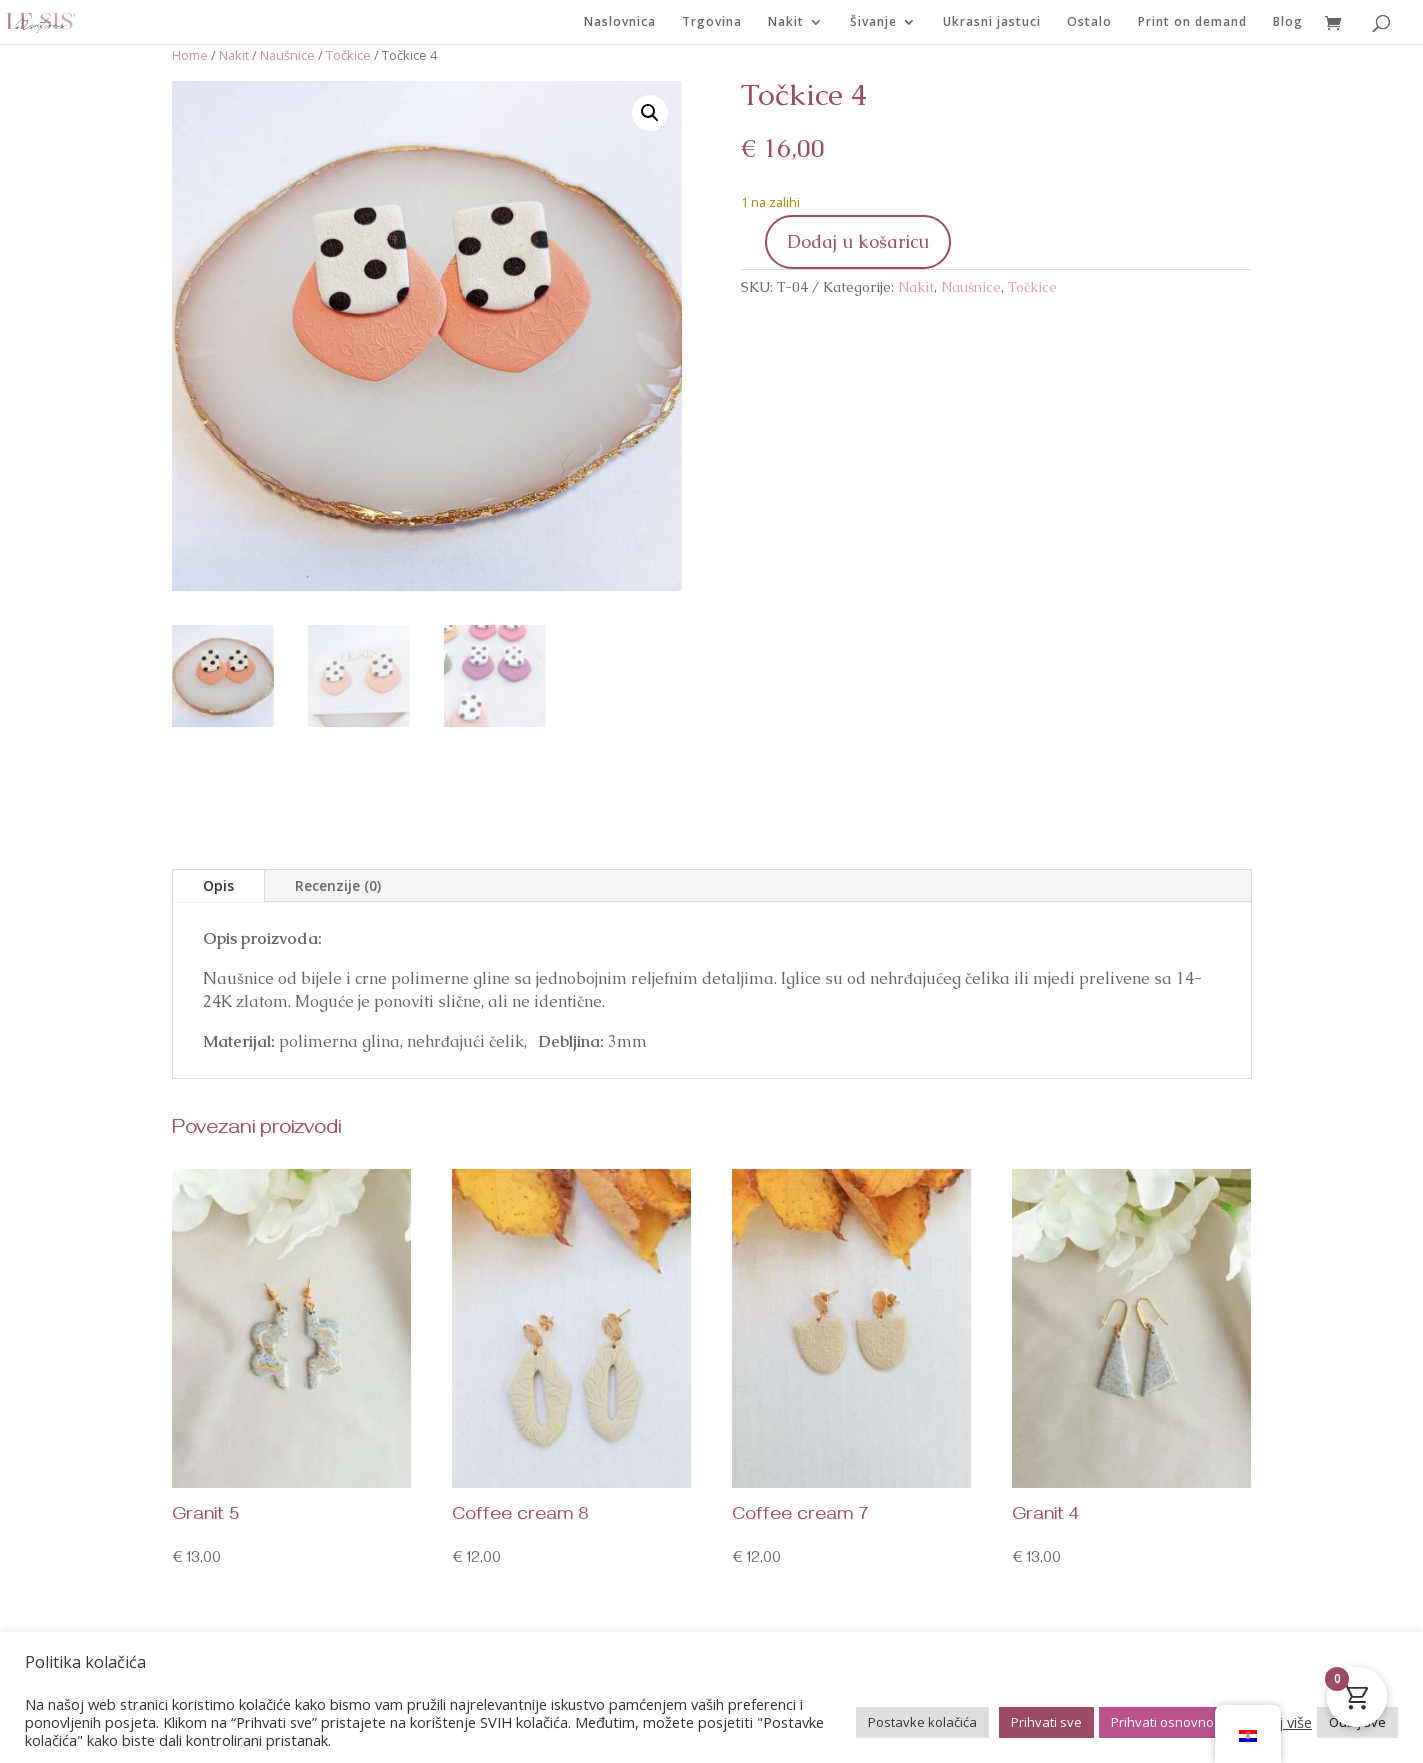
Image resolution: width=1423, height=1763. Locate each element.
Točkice (348, 55)
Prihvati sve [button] (1046, 1722)
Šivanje (873, 22)
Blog (1288, 22)
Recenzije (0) (338, 885)
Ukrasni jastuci (992, 22)
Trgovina (712, 22)
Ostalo (1089, 22)
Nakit (786, 22)
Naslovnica (620, 22)
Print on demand (1192, 22)
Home (190, 55)
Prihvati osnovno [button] (1162, 1722)
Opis (218, 885)
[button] (650, 113)
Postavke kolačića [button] (922, 1722)
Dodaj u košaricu (858, 241)
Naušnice (287, 55)
